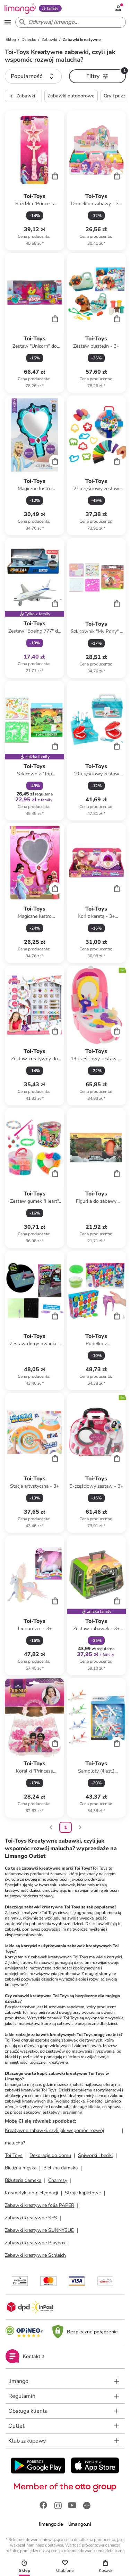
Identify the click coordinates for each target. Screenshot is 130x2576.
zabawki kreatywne (43, 1907)
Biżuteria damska (23, 2180)
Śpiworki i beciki (95, 2155)
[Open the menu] (7, 22)
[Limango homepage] (20, 8)
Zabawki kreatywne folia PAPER (39, 2205)
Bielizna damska (60, 2168)
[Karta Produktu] (34, 180)
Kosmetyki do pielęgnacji (31, 2193)
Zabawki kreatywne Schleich (35, 2255)
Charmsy (57, 2180)
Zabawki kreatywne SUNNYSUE (39, 2230)
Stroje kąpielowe (83, 2193)
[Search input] (69, 22)
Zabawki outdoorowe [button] (71, 96)
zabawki (30, 1868)
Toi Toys (14, 2155)
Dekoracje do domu (50, 2155)
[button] (33, 76)
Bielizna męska (20, 2168)
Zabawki (21, 96)
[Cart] (55, 175)
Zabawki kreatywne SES (31, 2217)
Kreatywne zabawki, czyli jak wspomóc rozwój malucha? (54, 2136)
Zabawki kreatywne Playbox (35, 2242)
